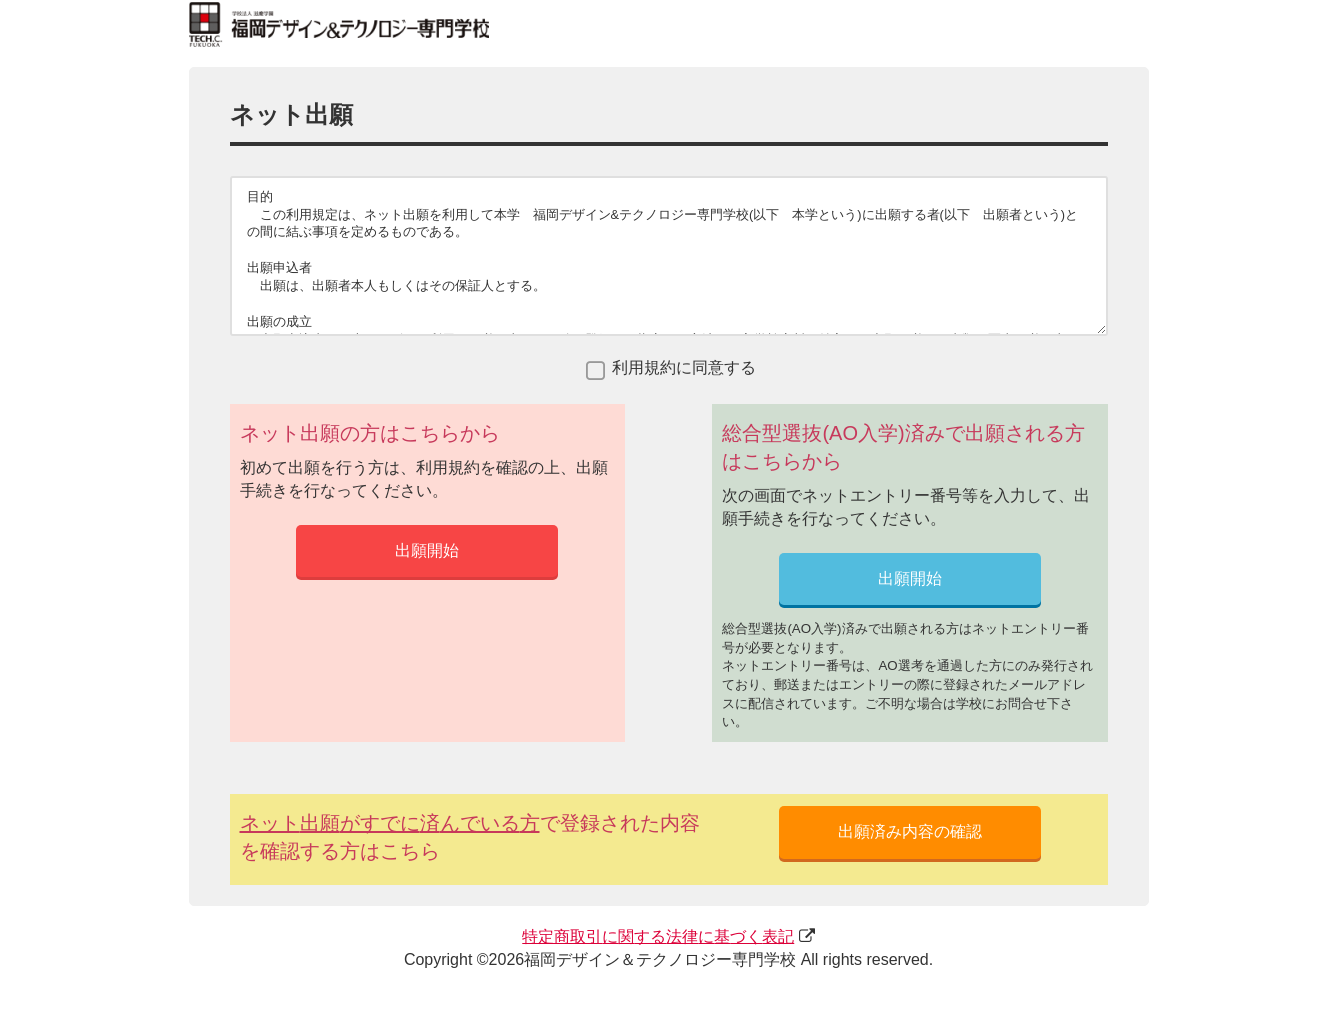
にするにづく (658, 936)
